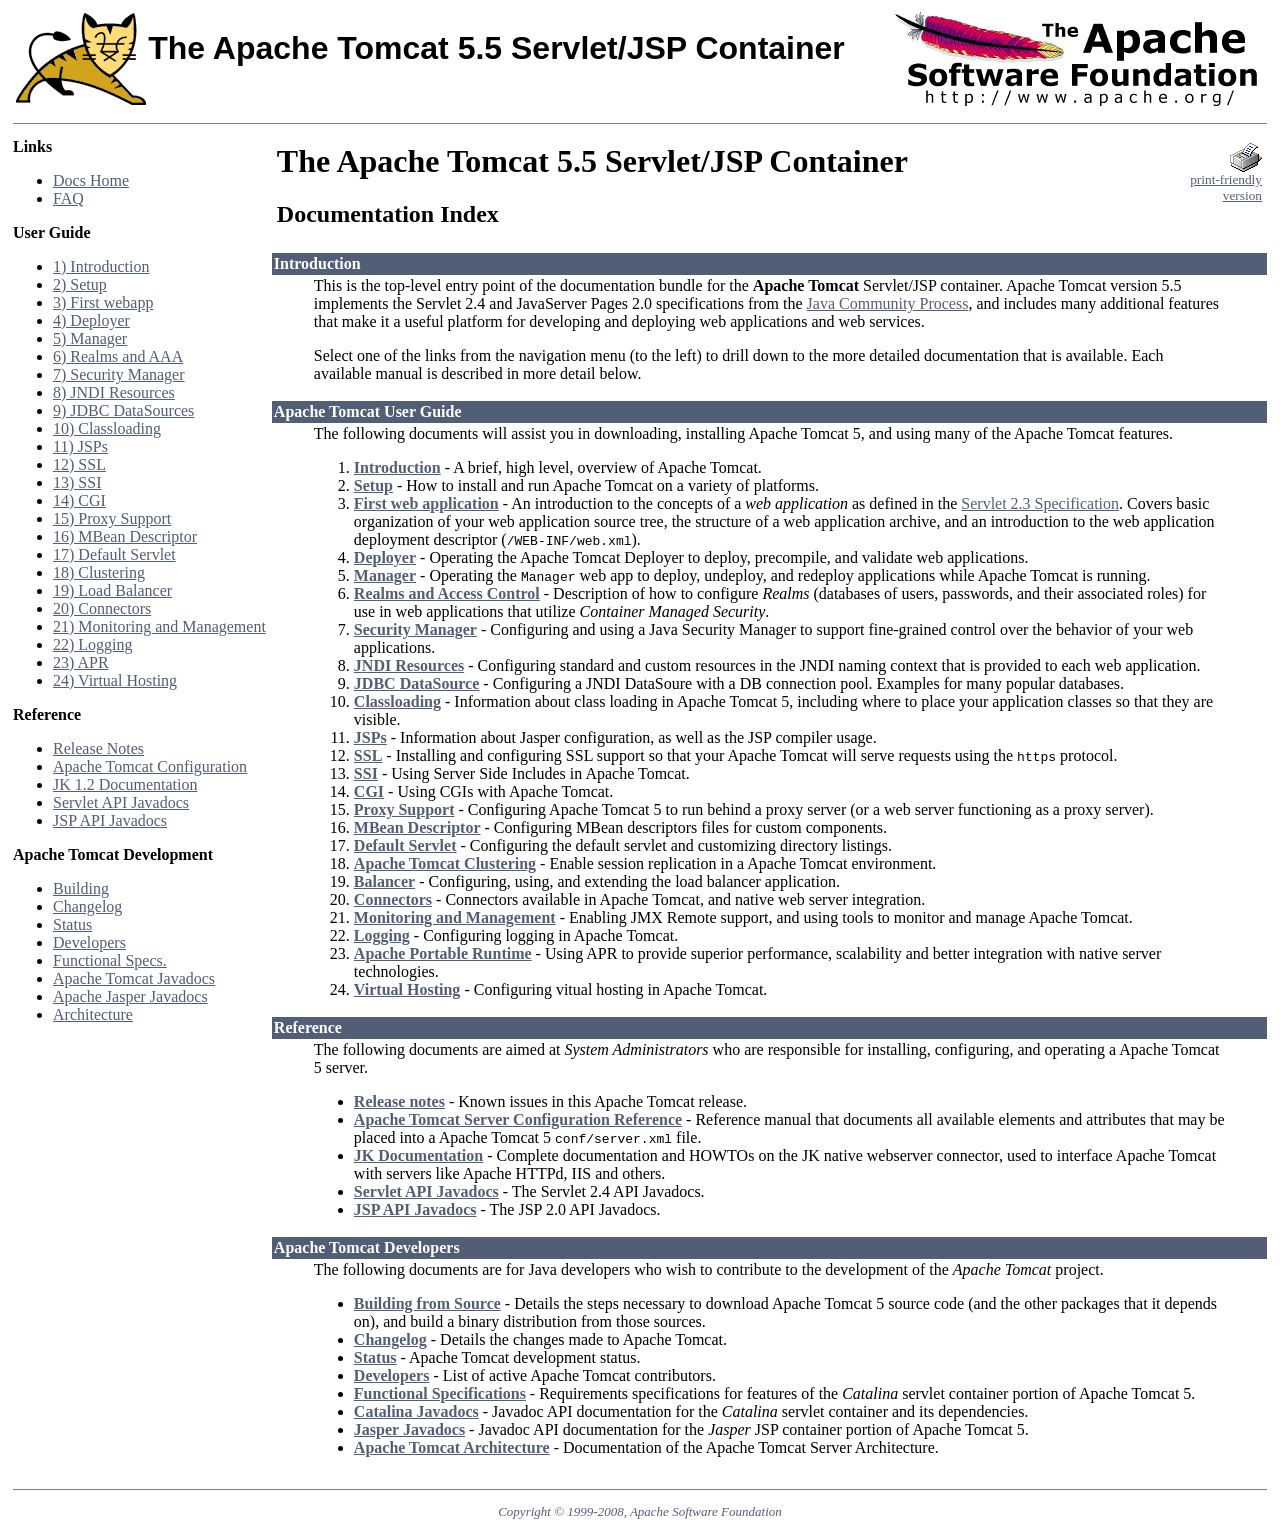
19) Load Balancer (112, 590)
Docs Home (91, 180)
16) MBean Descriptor (125, 536)
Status (72, 924)
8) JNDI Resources (114, 392)
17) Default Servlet (114, 554)
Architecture (93, 1014)
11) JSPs (80, 446)
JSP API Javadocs (110, 820)
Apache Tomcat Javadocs (134, 978)
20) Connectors (102, 608)
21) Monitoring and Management (159, 626)
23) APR (81, 662)
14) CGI (79, 500)
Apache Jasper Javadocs (130, 996)
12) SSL (79, 464)
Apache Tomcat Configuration (150, 766)
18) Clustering (99, 572)
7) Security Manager (119, 374)
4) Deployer (91, 320)
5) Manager (90, 338)
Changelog (87, 906)
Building (81, 888)
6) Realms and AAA (118, 356)
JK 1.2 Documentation (125, 784)
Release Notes (98, 748)
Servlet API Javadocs (121, 802)
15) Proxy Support (112, 518)
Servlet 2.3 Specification (1040, 503)
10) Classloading (107, 428)
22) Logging (93, 644)
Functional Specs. (110, 960)
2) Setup (80, 284)
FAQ (68, 198)
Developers (89, 942)
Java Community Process (888, 303)
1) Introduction (101, 266)
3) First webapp (103, 302)
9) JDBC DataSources (123, 410)
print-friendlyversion (1226, 181)
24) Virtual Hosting (115, 680)
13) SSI (77, 482)
